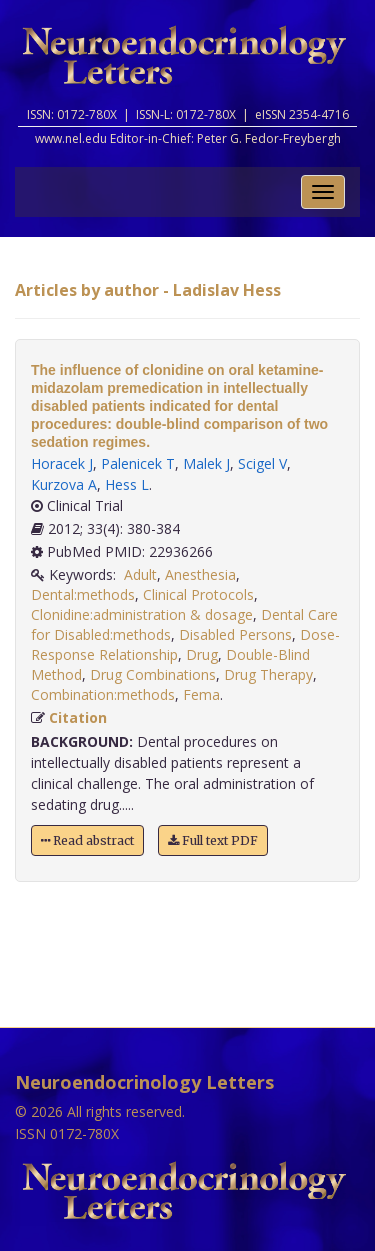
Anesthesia (200, 574)
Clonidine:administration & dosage (142, 614)
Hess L (127, 484)
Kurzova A (64, 484)
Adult (140, 574)
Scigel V (262, 463)
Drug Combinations (153, 674)
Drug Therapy (268, 674)
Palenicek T (138, 463)
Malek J (206, 463)
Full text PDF (213, 840)
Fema (201, 694)
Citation (78, 717)
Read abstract (87, 840)
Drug (202, 654)
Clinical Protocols (198, 594)
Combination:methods (103, 694)
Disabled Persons (235, 634)
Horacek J (62, 463)
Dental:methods (83, 594)
